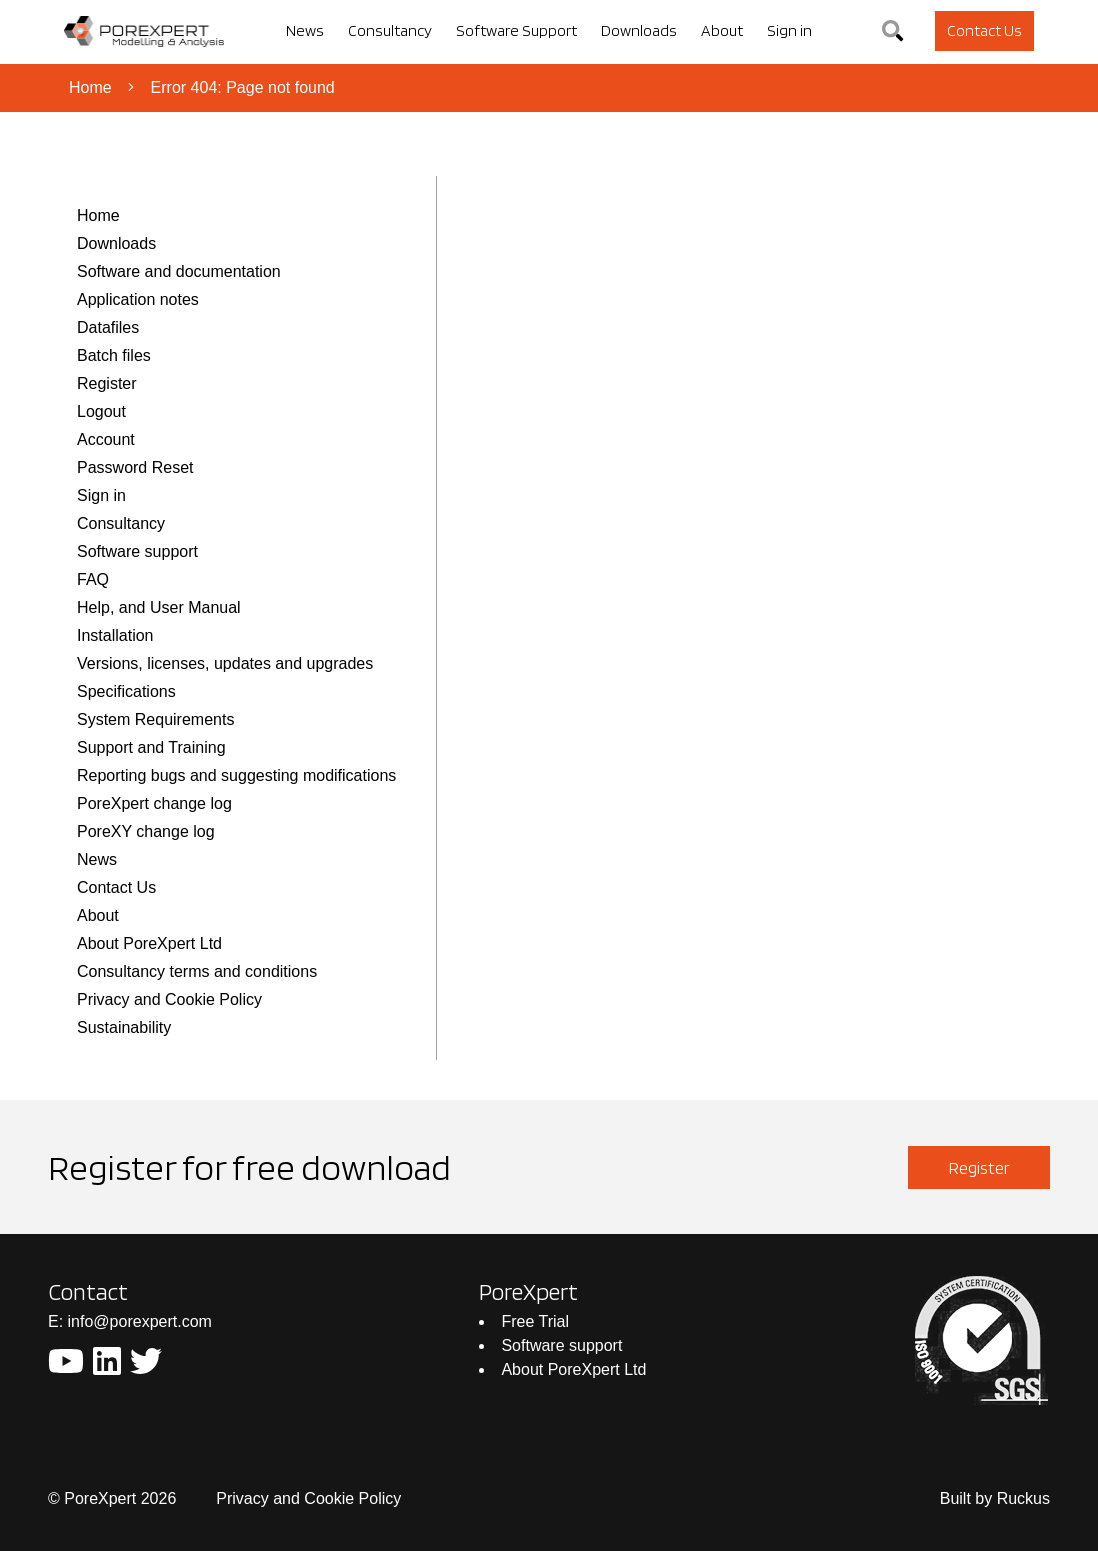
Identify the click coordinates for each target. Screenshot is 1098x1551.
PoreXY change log (146, 831)
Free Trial (535, 1321)
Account (106, 439)
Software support (137, 551)
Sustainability (124, 1027)
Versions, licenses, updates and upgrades (225, 663)
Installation (115, 635)
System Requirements (155, 719)
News (97, 859)
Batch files (114, 355)
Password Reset (135, 467)
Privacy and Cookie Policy (169, 999)
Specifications (126, 691)
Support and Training (151, 747)
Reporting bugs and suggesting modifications (236, 775)
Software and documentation (179, 271)
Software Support (516, 30)
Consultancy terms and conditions (197, 971)
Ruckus (1023, 1498)
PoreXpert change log (154, 803)
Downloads (116, 243)
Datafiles (108, 327)
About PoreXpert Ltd (149, 943)
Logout (101, 411)
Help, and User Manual (159, 607)
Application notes (138, 299)
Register (107, 383)
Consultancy (121, 523)
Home (90, 87)
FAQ (93, 579)
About (98, 915)
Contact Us (116, 887)
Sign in (101, 495)
